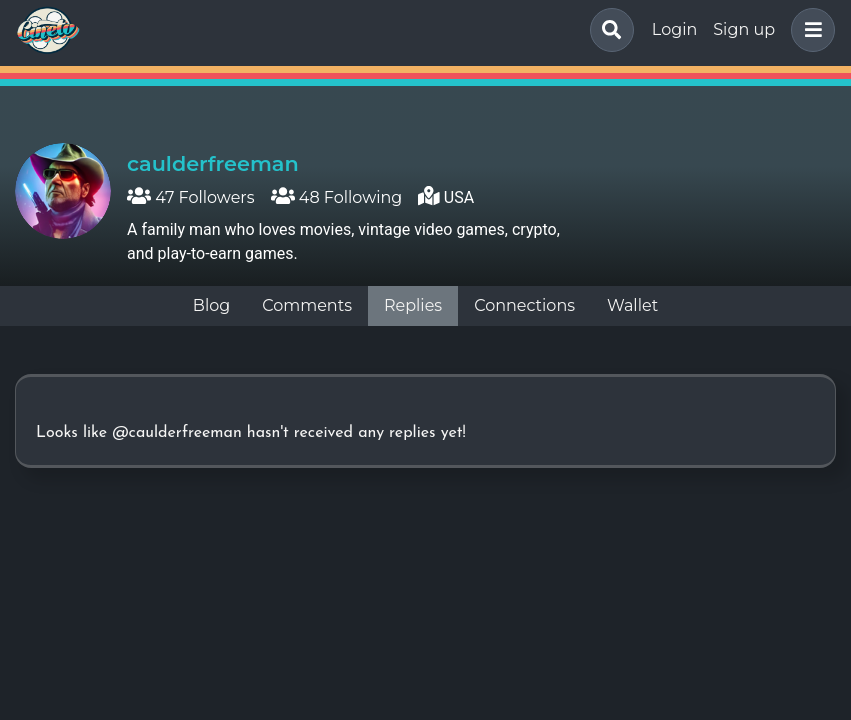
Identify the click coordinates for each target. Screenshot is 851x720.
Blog (211, 305)
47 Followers (191, 197)
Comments (307, 305)
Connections (524, 305)
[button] (809, 30)
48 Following (337, 197)
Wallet (632, 305)
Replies (413, 305)
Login (674, 29)
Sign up (744, 29)
